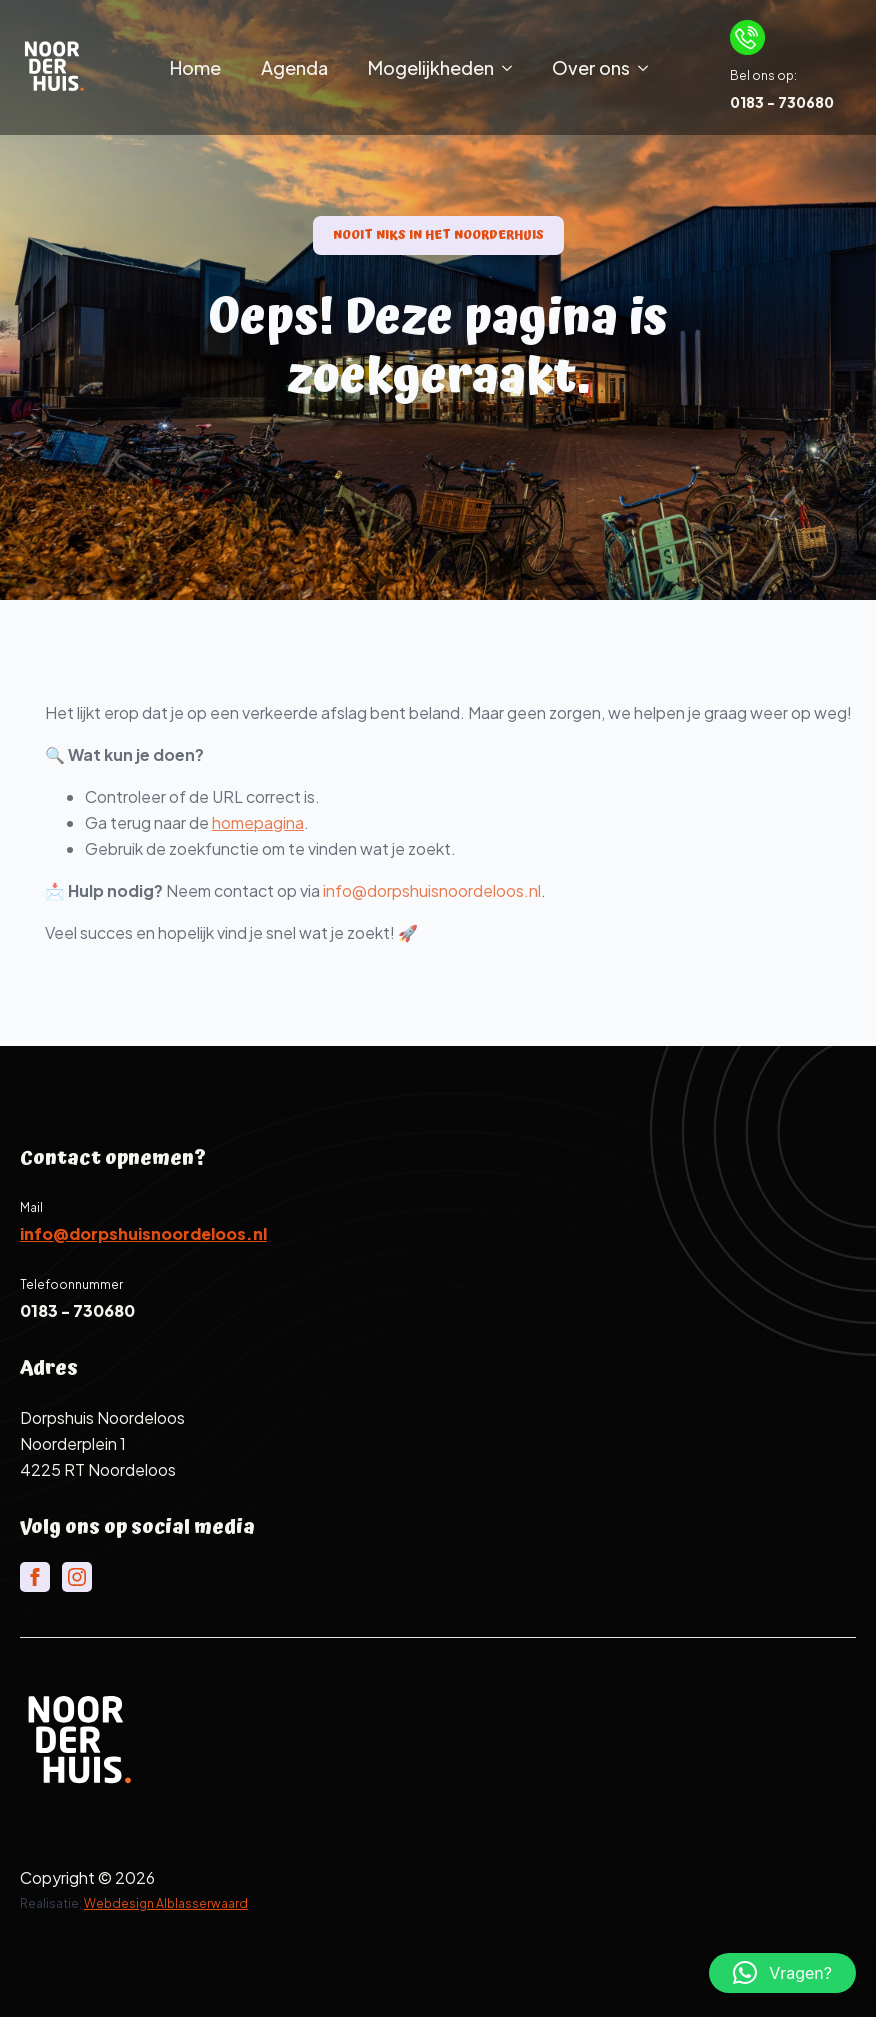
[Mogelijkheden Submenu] (513, 68)
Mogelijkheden (431, 67)
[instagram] (77, 1577)
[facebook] (35, 1577)
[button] (782, 1973)
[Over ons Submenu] (649, 68)
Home (195, 67)
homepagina (287, 822)
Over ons (591, 67)
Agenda (294, 67)
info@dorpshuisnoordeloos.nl (461, 890)
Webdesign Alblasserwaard (166, 1903)
